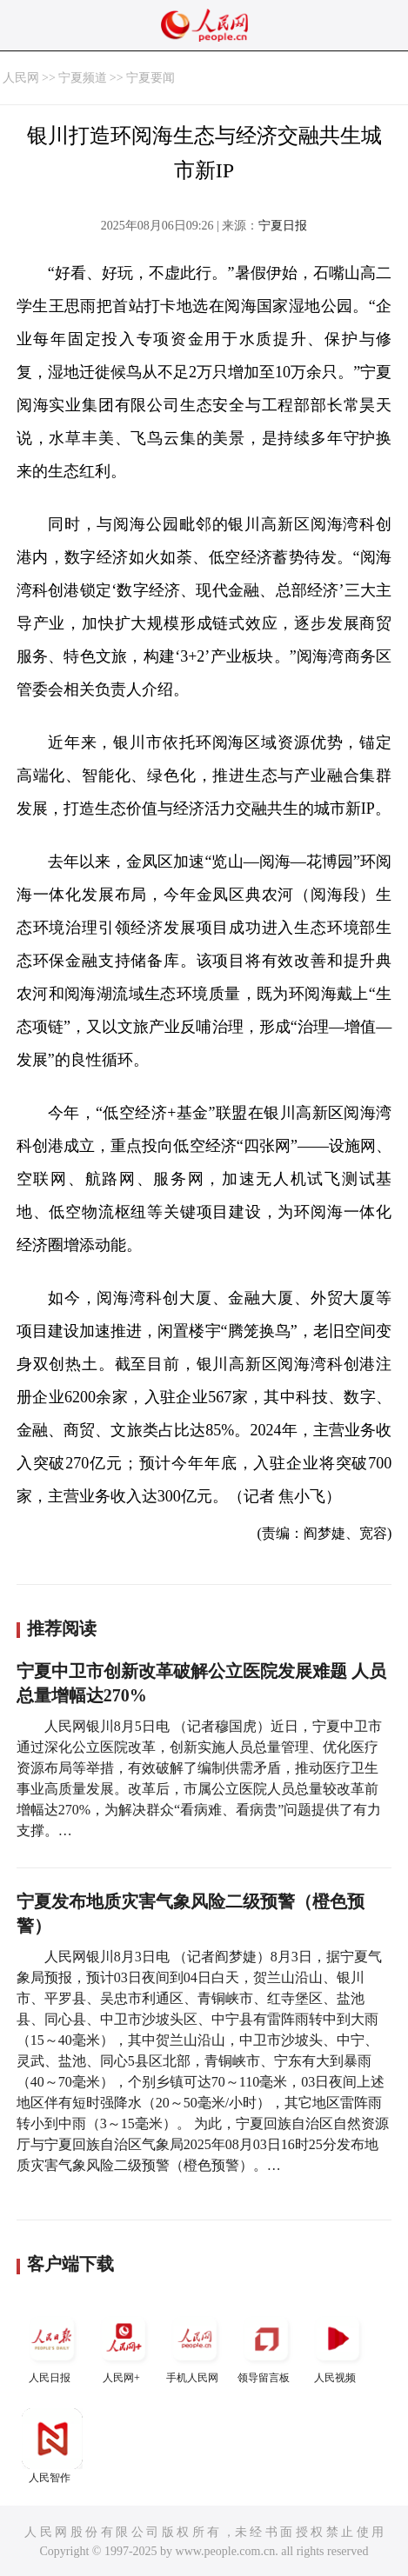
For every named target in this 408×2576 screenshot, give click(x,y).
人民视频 (337, 2346)
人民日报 (52, 2346)
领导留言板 (266, 2346)
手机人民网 (194, 2346)
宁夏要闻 (150, 77)
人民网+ (123, 2346)
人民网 (21, 77)
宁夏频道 (82, 77)
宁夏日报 (282, 225)
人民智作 (52, 2446)
